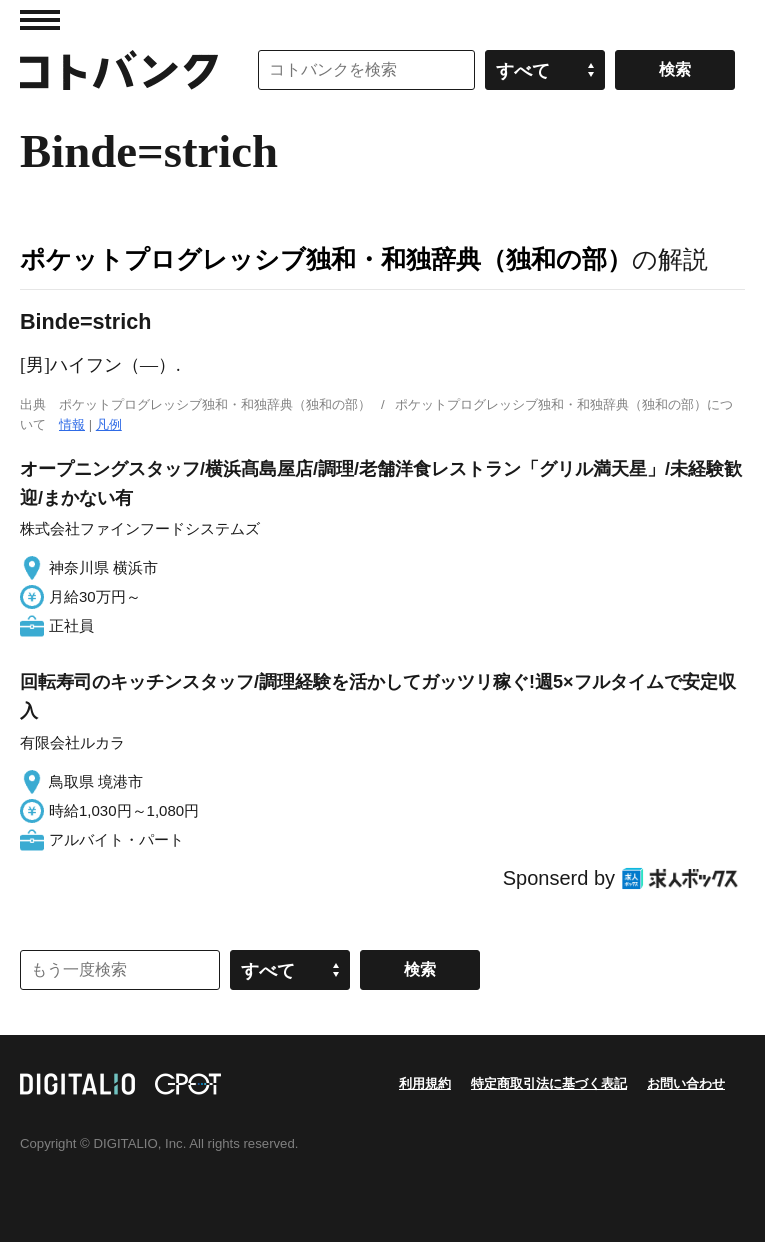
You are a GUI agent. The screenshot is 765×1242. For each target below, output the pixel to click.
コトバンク (119, 70)
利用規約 (425, 1083)
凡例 (109, 424)
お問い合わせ (686, 1083)
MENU (40, 20)
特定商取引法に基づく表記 (549, 1083)
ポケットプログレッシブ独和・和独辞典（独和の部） (326, 259)
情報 (72, 424)
